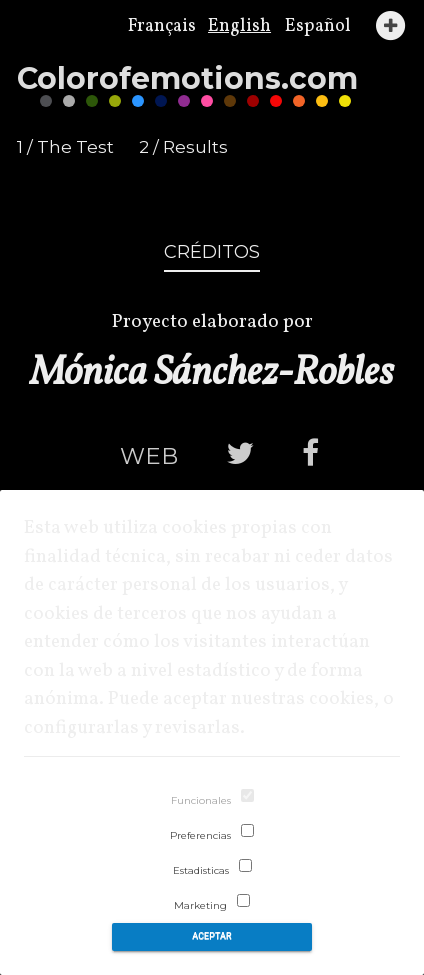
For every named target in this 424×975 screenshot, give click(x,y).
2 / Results (183, 147)
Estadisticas (201, 870)
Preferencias (200, 835)
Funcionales (201, 800)
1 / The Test (65, 147)
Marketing (200, 905)
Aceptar (211, 936)
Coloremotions (187, 78)
